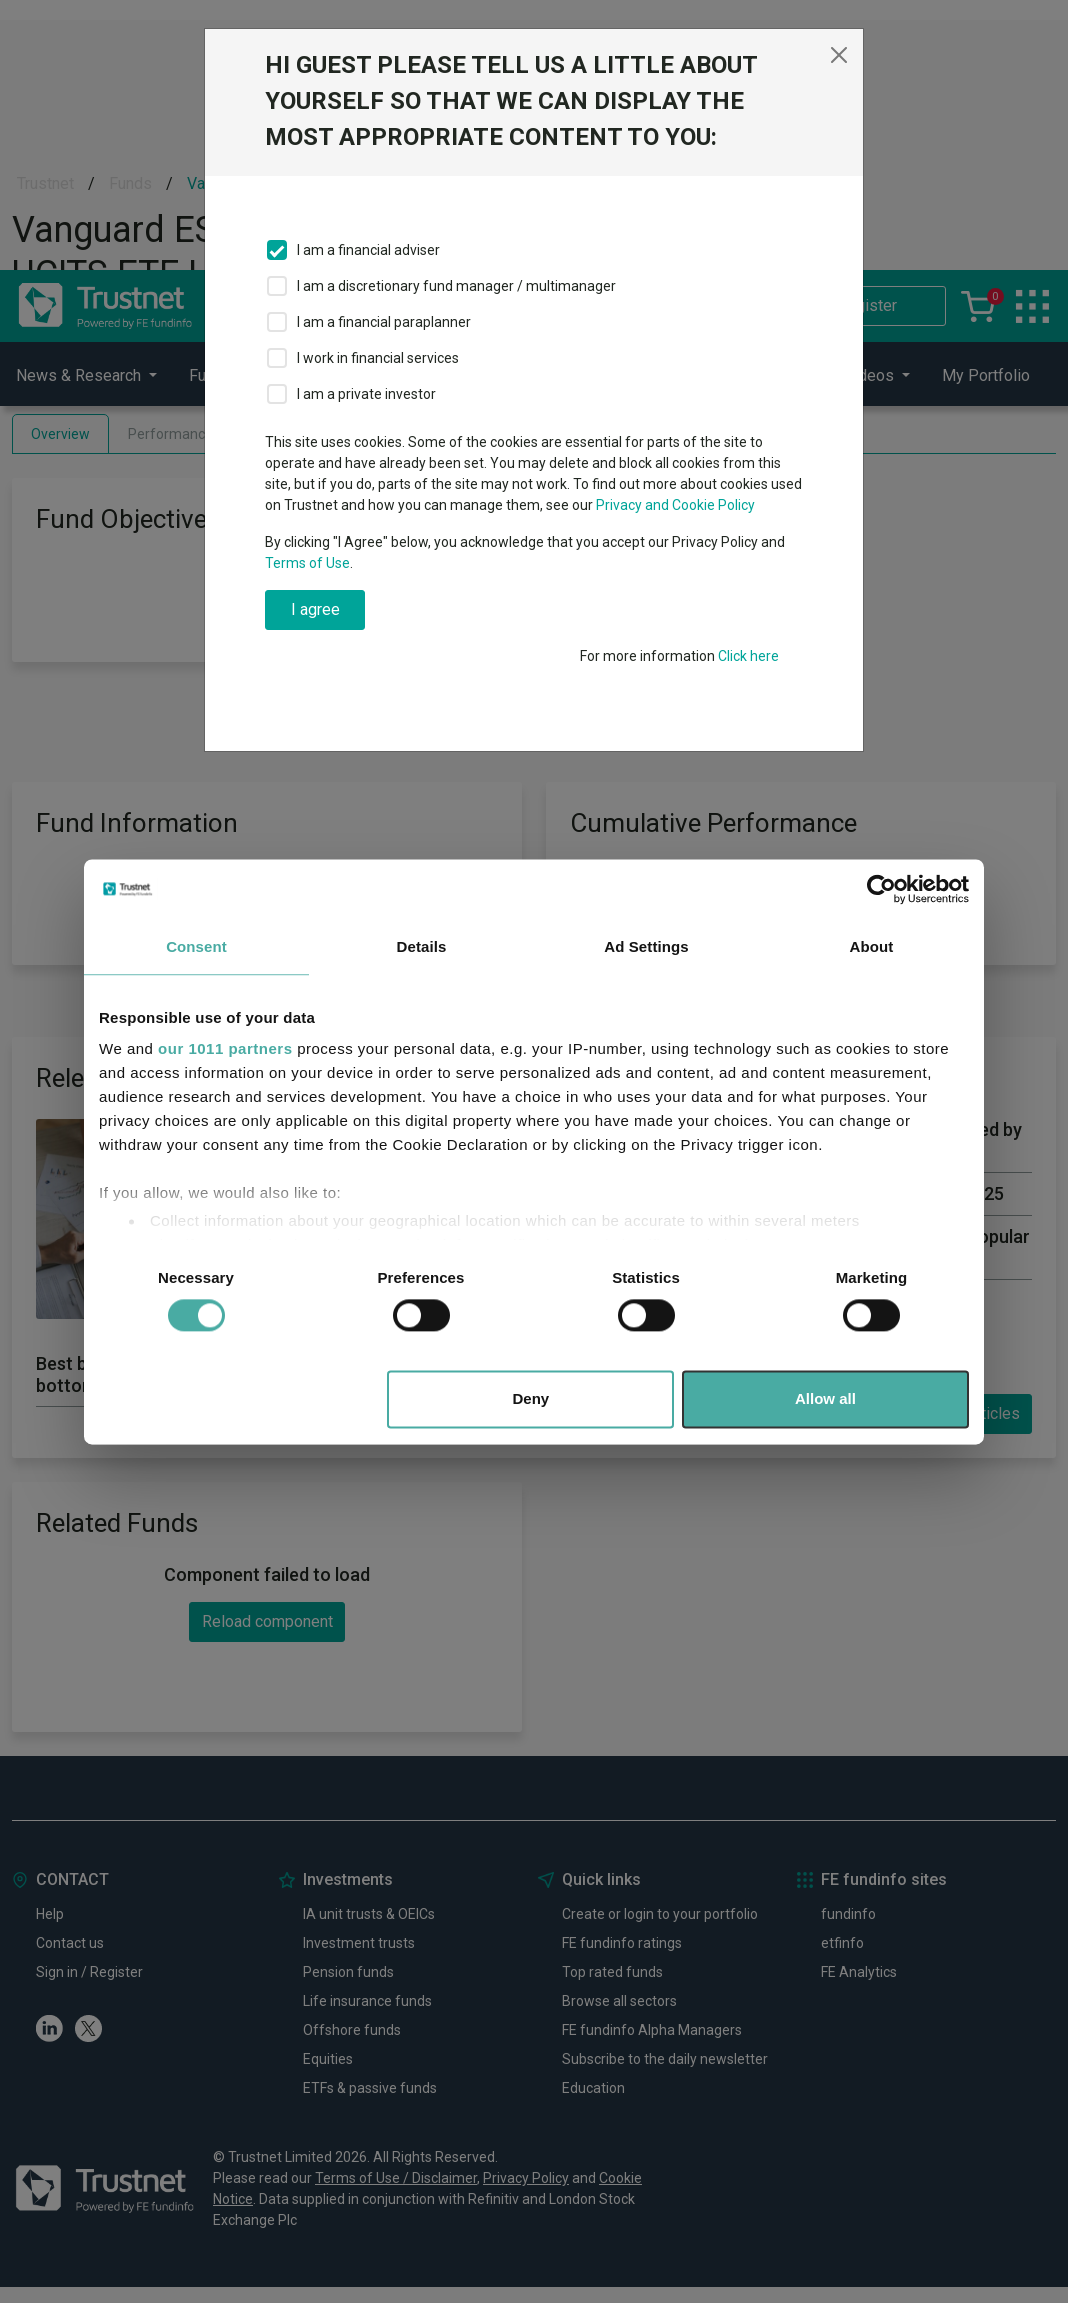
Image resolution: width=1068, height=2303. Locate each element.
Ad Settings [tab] (646, 946)
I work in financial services (378, 358)
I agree (315, 609)
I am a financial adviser (368, 250)
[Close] (839, 55)
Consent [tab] (196, 946)
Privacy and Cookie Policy (675, 505)
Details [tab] (422, 946)
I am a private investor (366, 394)
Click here (748, 656)
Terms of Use (307, 563)
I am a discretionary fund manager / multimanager (456, 286)
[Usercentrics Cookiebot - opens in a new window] (881, 889)
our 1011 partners (225, 1048)
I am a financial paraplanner (384, 322)
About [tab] (872, 946)
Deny (531, 1398)
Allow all (825, 1398)
